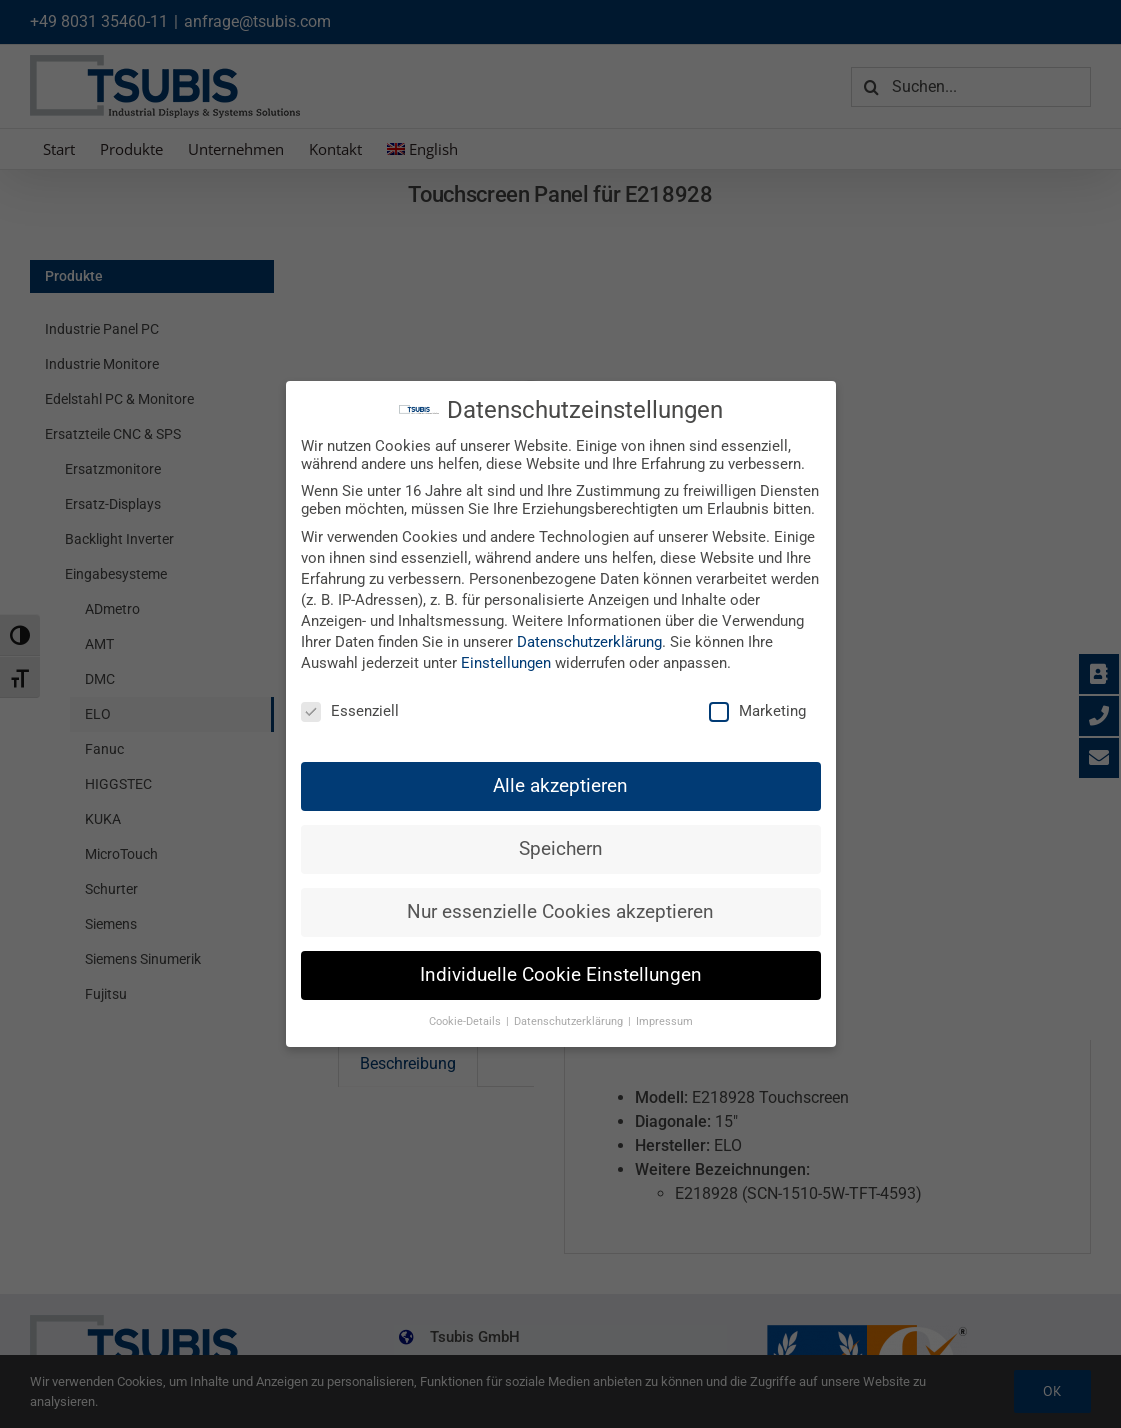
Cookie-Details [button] (466, 1021)
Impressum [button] (664, 1021)
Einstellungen (506, 663)
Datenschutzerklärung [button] (570, 1021)
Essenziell (350, 711)
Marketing (757, 711)
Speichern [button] (561, 849)
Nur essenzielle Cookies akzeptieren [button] (560, 912)
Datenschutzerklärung (589, 642)
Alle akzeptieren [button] (560, 786)
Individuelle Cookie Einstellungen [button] (561, 975)
